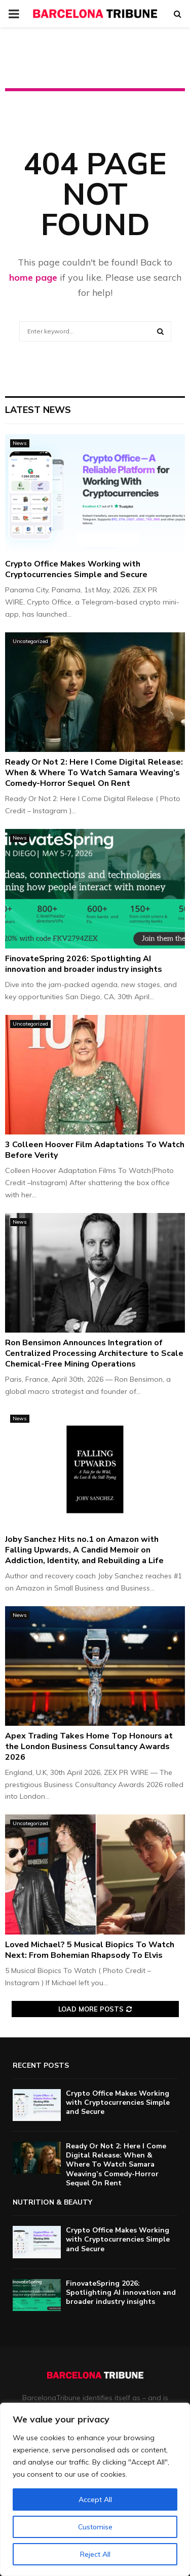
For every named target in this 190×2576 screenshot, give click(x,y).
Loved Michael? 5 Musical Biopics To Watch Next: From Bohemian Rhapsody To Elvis (89, 1950)
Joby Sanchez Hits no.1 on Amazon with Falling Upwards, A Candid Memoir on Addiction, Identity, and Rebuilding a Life (84, 1550)
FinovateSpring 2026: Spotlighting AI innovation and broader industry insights (83, 964)
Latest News (38, 410)
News (20, 443)
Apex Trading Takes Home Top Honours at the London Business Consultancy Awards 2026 (89, 1746)
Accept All (95, 2499)
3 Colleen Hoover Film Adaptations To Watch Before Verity (94, 1150)
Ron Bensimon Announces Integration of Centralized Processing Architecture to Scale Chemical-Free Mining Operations (94, 1353)
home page (33, 277)
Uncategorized (30, 641)
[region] (95, 2489)
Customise (95, 2526)
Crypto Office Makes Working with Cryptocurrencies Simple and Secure (76, 569)
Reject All (95, 2554)
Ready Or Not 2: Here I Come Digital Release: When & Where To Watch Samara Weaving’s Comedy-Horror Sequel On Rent (94, 772)
